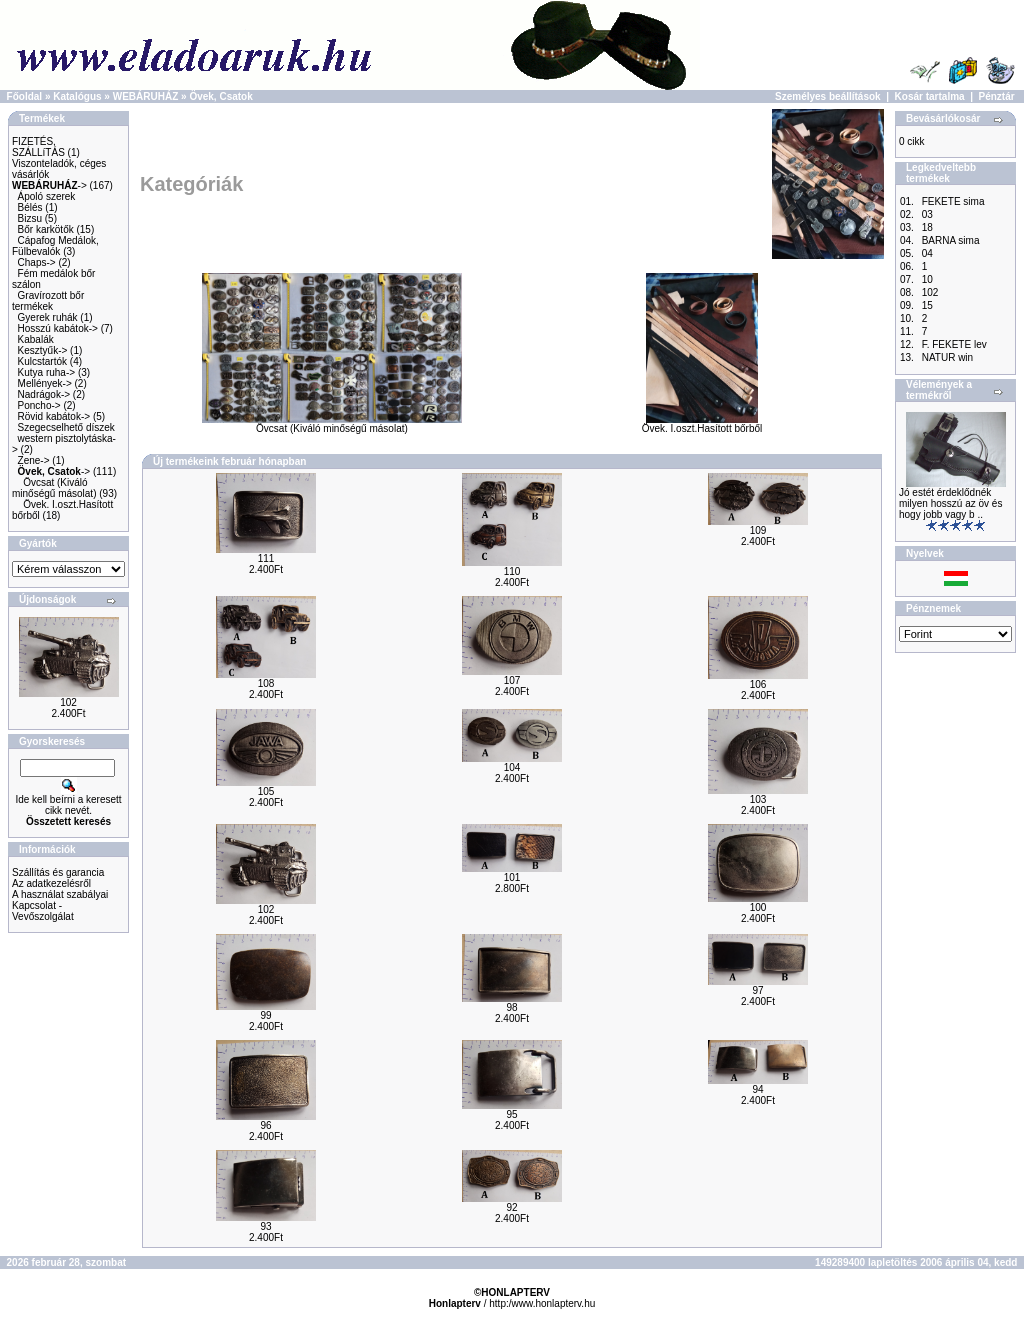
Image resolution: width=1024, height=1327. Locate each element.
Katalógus (77, 96)
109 (758, 530)
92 (511, 1207)
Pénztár (997, 96)
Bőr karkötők (46, 229)
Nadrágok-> (44, 394)
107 (512, 680)
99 (265, 1015)
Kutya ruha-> (47, 372)
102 (68, 702)
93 (265, 1226)
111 (266, 558)
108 (266, 683)
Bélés (30, 207)
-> (49, 185)
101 (512, 877)
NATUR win (947, 357)
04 (927, 253)
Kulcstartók (42, 361)
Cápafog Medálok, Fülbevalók (55, 246)
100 (758, 907)
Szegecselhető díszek (66, 427)
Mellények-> (45, 383)
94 (757, 1089)
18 (927, 227)
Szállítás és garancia (58, 872)
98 (511, 1007)
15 (927, 305)
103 (758, 799)
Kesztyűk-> (43, 350)
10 (927, 279)
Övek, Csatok (220, 96)
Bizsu (30, 218)
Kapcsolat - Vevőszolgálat (43, 911)
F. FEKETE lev (954, 344)
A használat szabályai (60, 894)
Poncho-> (39, 405)
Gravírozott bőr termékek (48, 301)
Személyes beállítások (828, 96)
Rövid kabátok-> (54, 416)
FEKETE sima (953, 201)
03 (927, 214)
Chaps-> (37, 262)
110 (512, 571)
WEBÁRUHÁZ (146, 96)
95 (511, 1114)
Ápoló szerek (47, 196)
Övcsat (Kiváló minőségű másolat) (54, 488)
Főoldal (25, 96)
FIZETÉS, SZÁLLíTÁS (38, 147)
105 (266, 791)
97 (757, 990)
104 (512, 767)
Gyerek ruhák (48, 317)
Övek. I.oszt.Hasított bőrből (702, 424)
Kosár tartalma (930, 96)
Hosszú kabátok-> (58, 328)
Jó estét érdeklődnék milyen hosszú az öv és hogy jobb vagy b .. (950, 503)
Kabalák (36, 339)
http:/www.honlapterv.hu (542, 1303)
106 (758, 684)
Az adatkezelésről (51, 883)
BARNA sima (951, 240)
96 (265, 1125)
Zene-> (34, 460)
